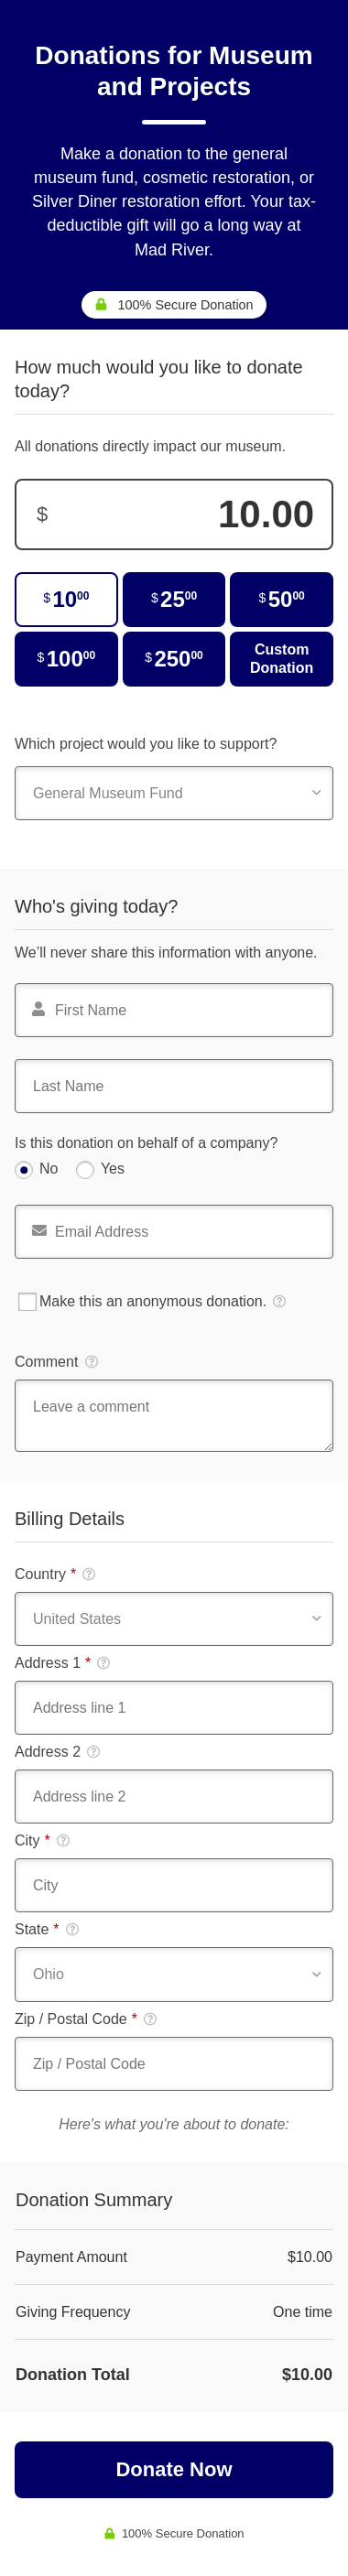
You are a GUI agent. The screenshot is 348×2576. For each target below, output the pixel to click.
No (48, 1168)
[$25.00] (174, 599)
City (42, 1841)
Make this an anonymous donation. (152, 1302)
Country (55, 1574)
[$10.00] (66, 599)
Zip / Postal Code (86, 2019)
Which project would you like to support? (146, 744)
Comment (56, 1361)
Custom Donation (281, 659)
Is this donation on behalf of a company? (146, 1143)
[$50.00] (281, 599)
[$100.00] (66, 659)
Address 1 (62, 1663)
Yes (113, 1168)
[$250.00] (174, 659)
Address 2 (57, 1751)
